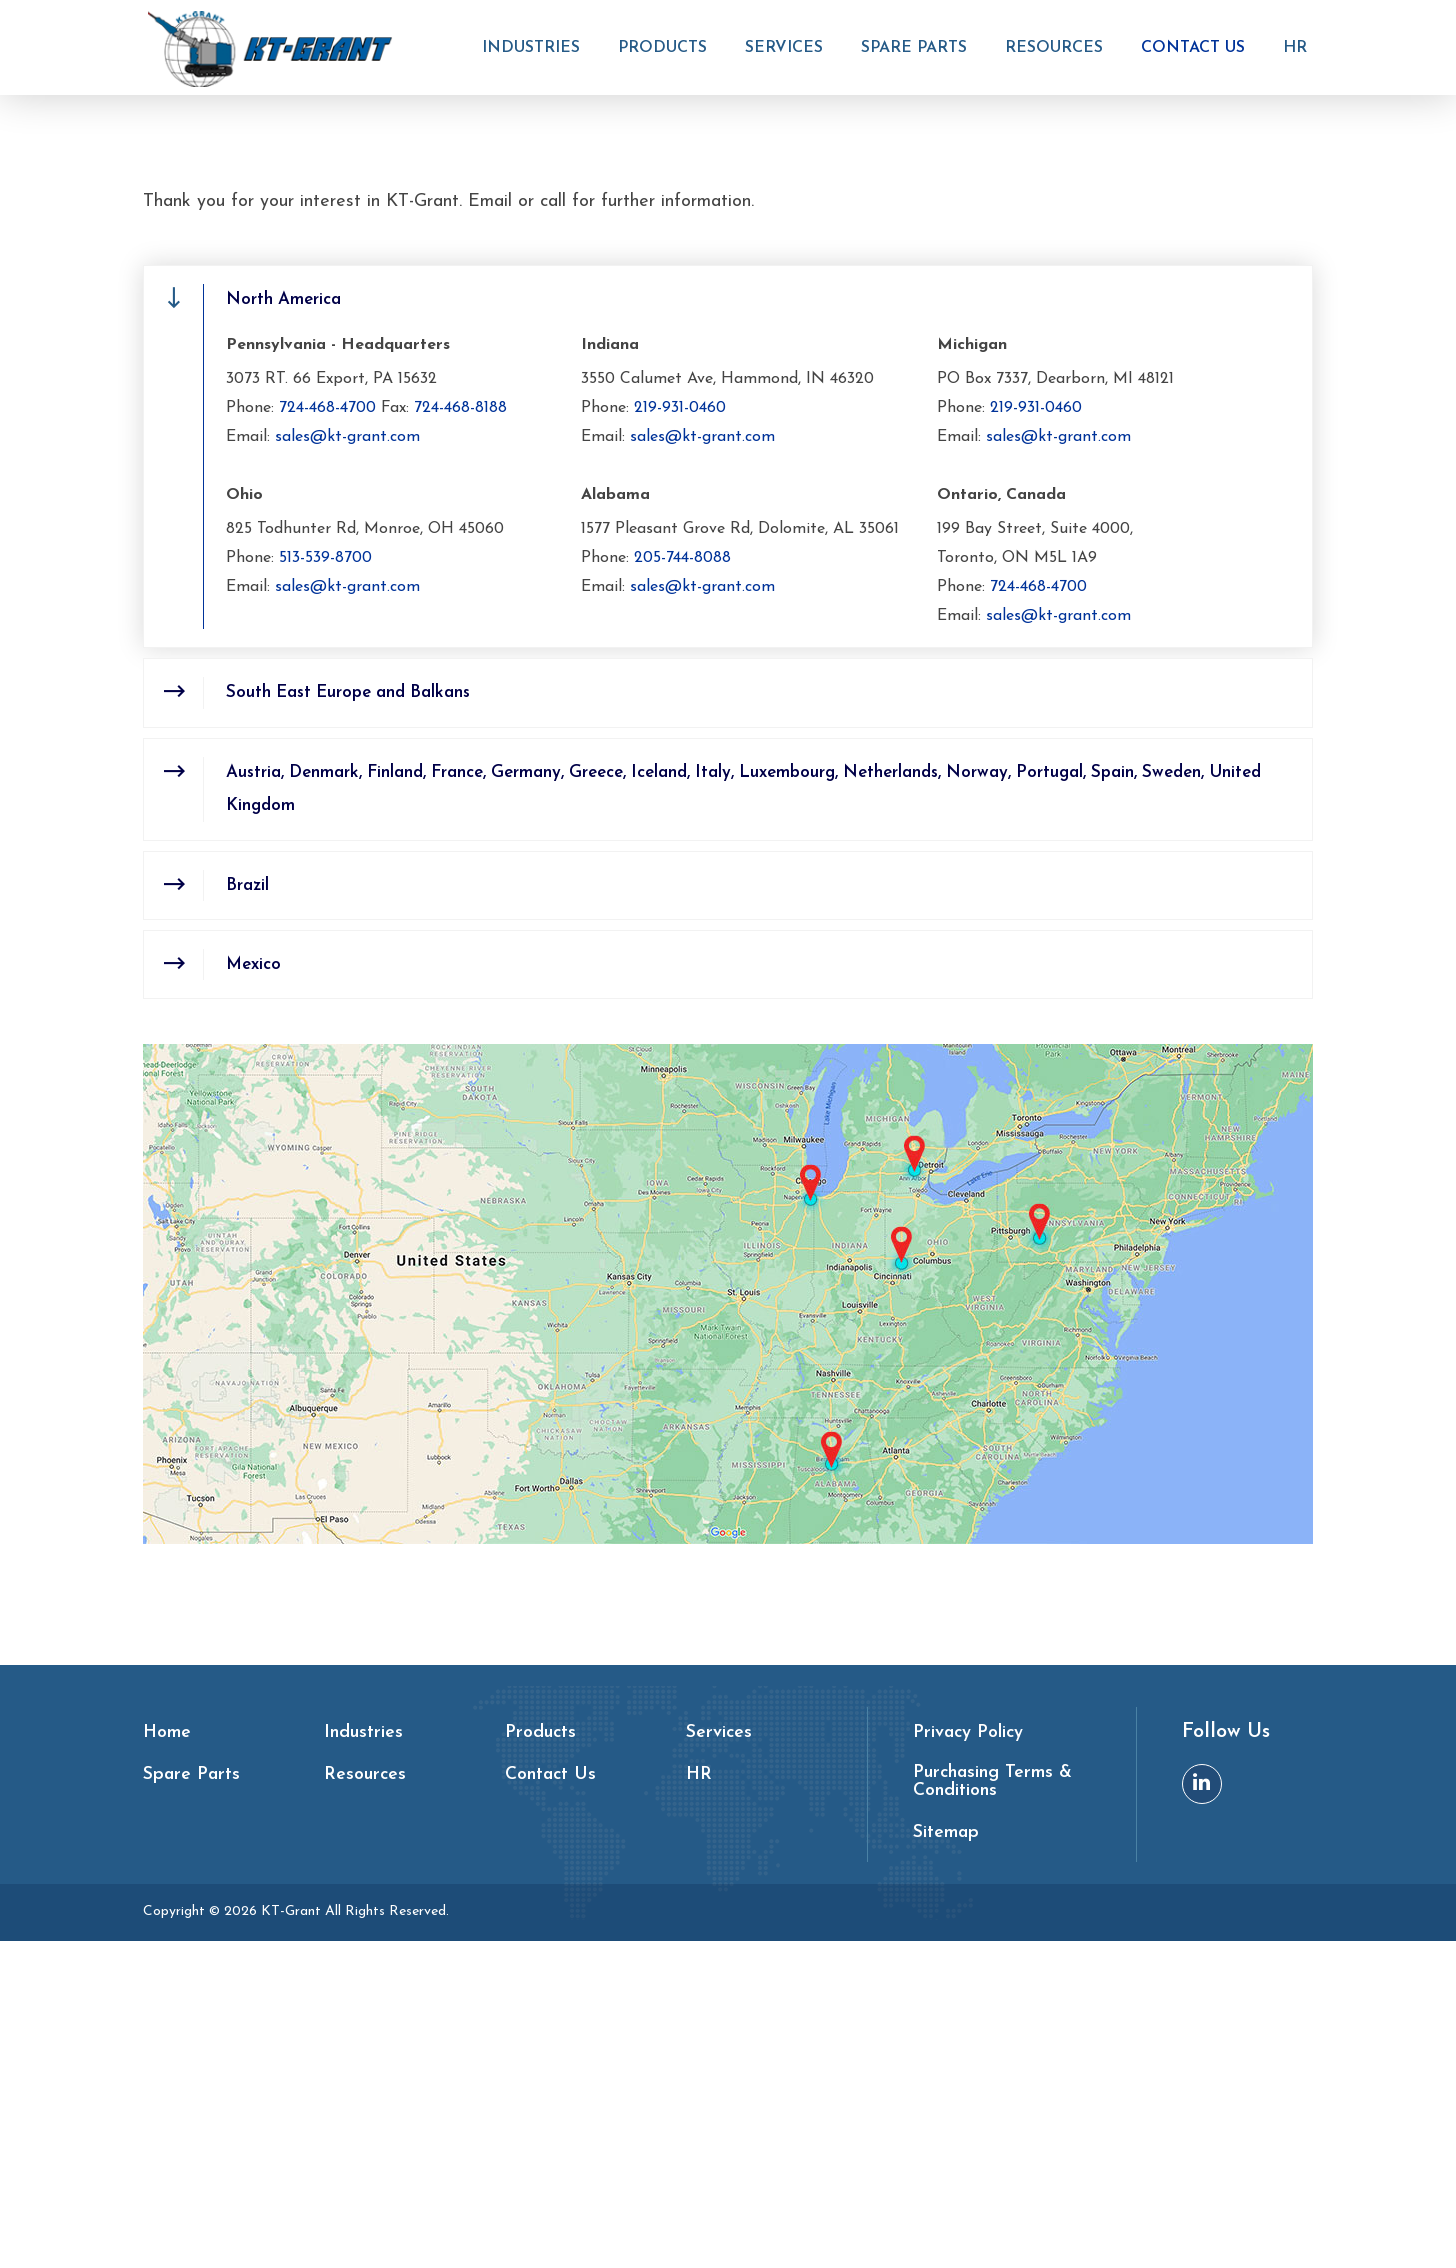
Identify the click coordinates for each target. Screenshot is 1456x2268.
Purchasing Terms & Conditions (993, 2109)
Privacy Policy (969, 2060)
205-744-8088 (682, 882)
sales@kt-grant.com (347, 760)
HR (1300, 49)
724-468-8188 (460, 732)
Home (671, 304)
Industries (536, 49)
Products (667, 49)
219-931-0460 (680, 732)
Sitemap (946, 2160)
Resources (1059, 49)
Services (789, 49)
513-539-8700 (325, 882)
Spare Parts (919, 49)
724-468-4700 (327, 732)
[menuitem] (536, 59)
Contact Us (1198, 49)
